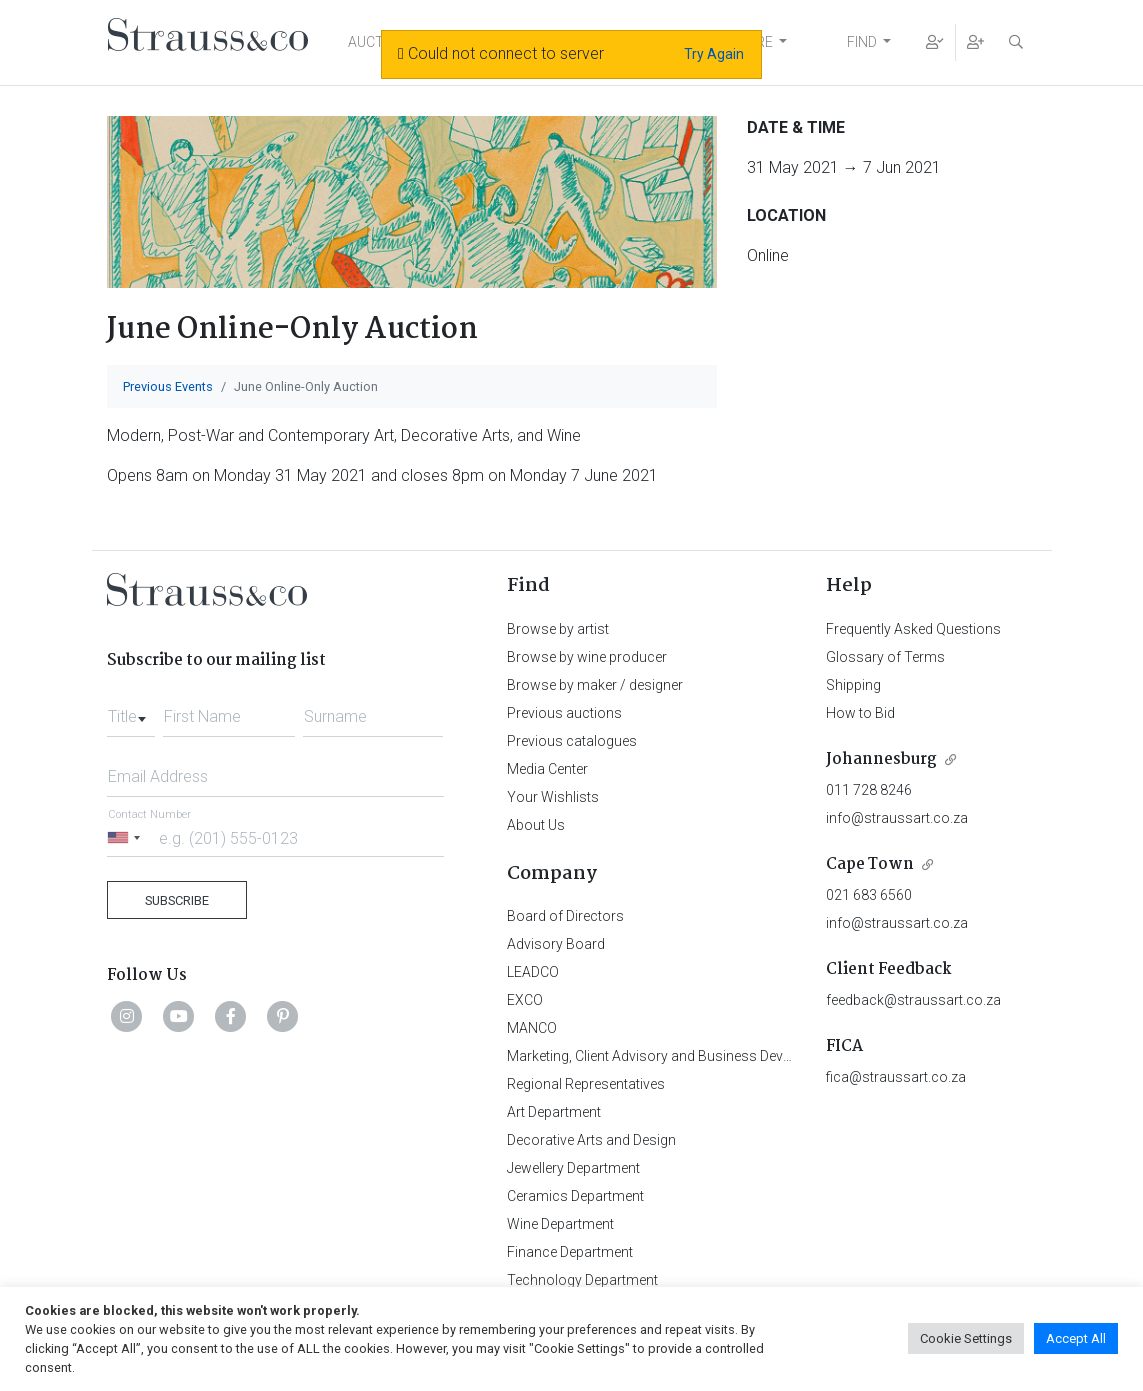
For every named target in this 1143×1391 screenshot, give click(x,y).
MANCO (532, 1028)
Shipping (853, 685)
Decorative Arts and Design (591, 1140)
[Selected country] (127, 837)
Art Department (554, 1112)
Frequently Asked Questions (913, 629)
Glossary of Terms (885, 657)
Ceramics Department (575, 1196)
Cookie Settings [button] (966, 1338)
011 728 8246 (869, 790)
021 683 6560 (869, 895)
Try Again (714, 54)
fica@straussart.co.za (896, 1077)
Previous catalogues (572, 741)
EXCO (525, 1000)
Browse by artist (558, 629)
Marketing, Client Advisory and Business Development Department (712, 1056)
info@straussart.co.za (897, 818)
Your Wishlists (553, 797)
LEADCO (533, 972)
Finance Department (570, 1252)
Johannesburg (881, 759)
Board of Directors (565, 916)
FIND (862, 42)
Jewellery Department (573, 1168)
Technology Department (582, 1280)
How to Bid (860, 713)
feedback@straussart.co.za (913, 1000)
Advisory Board (556, 944)
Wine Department (560, 1224)
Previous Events (168, 386)
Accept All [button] (1076, 1338)
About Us (536, 825)
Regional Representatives (586, 1084)
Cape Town (870, 864)
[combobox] (131, 711)
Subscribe (177, 900)
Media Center (547, 769)
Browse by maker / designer (595, 685)
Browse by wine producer (587, 657)
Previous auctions (564, 713)
